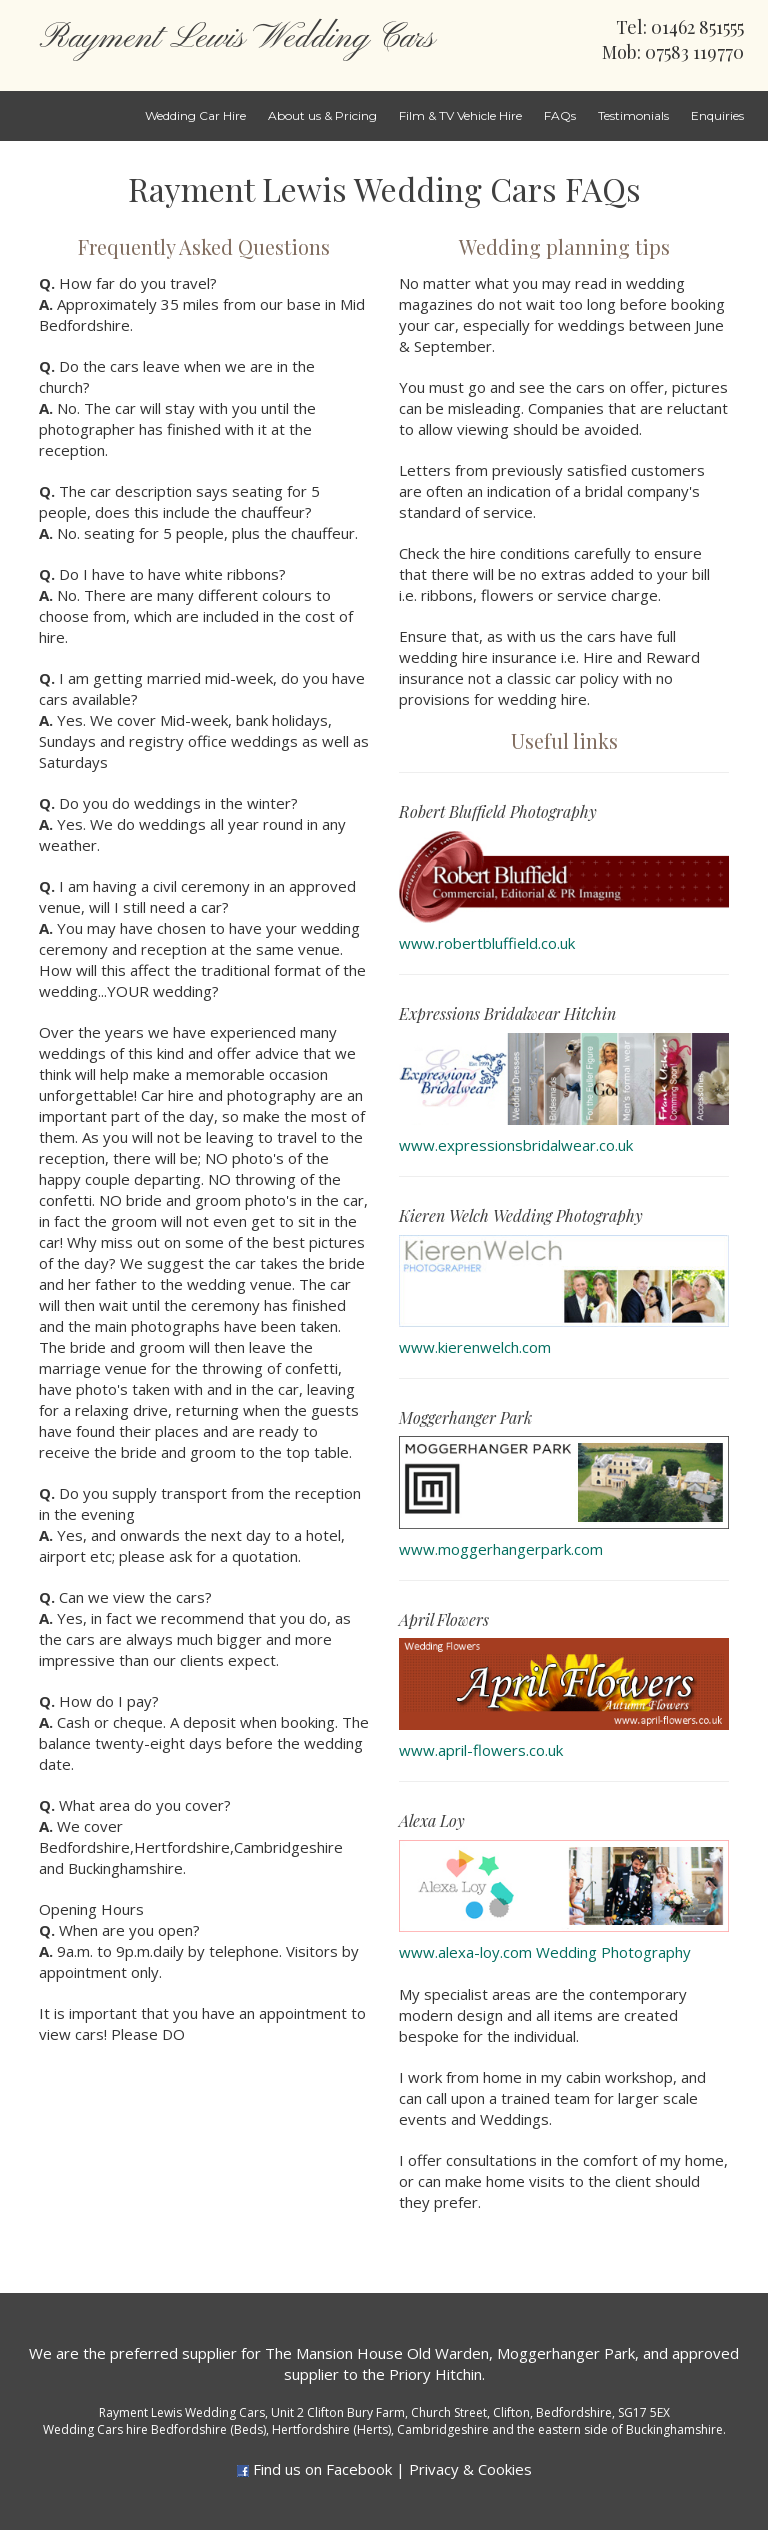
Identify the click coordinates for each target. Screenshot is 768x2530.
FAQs (560, 115)
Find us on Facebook (322, 2469)
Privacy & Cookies (470, 2469)
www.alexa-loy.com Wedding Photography (545, 1952)
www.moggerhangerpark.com (501, 1549)
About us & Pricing (322, 115)
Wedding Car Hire (195, 115)
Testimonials (633, 115)
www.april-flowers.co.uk (481, 1750)
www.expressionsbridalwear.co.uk (516, 1145)
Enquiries (717, 115)
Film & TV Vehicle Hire (460, 115)
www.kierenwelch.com (475, 1347)
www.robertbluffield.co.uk (487, 943)
